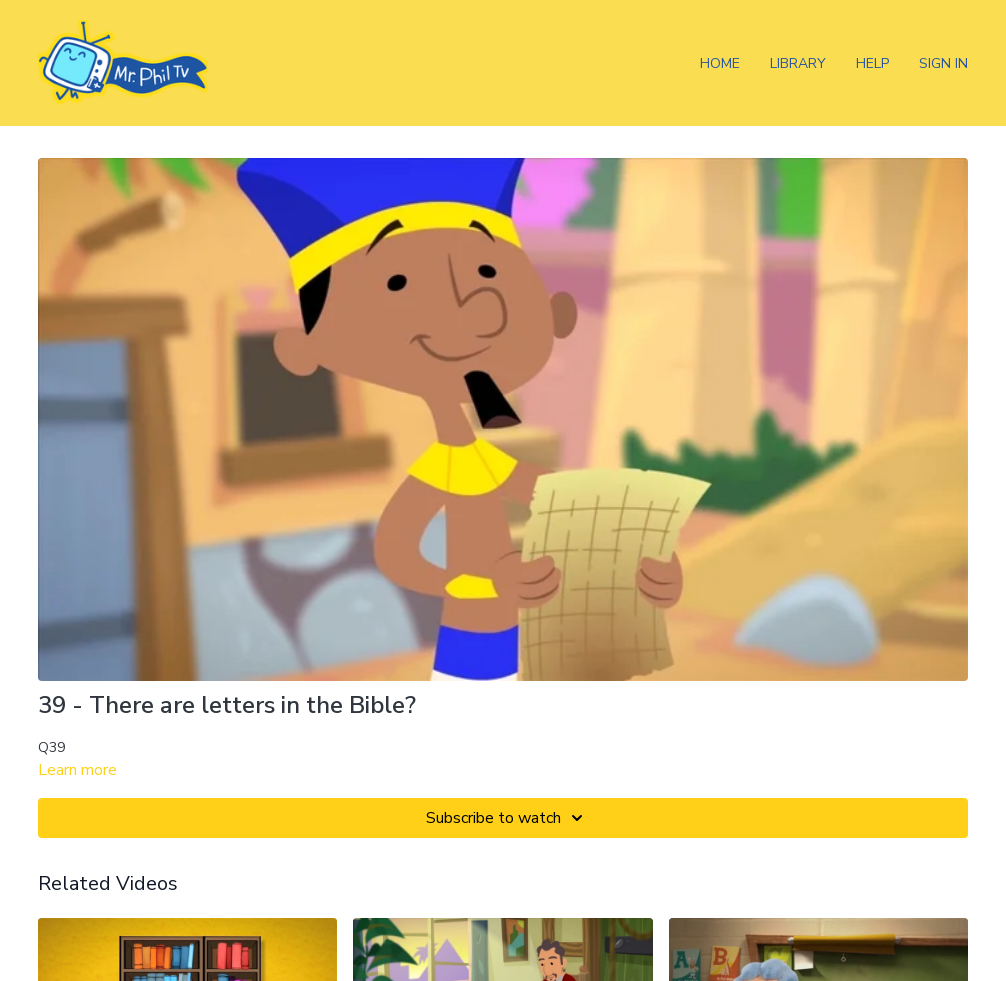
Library (798, 63)
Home (720, 63)
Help (872, 63)
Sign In (943, 63)
